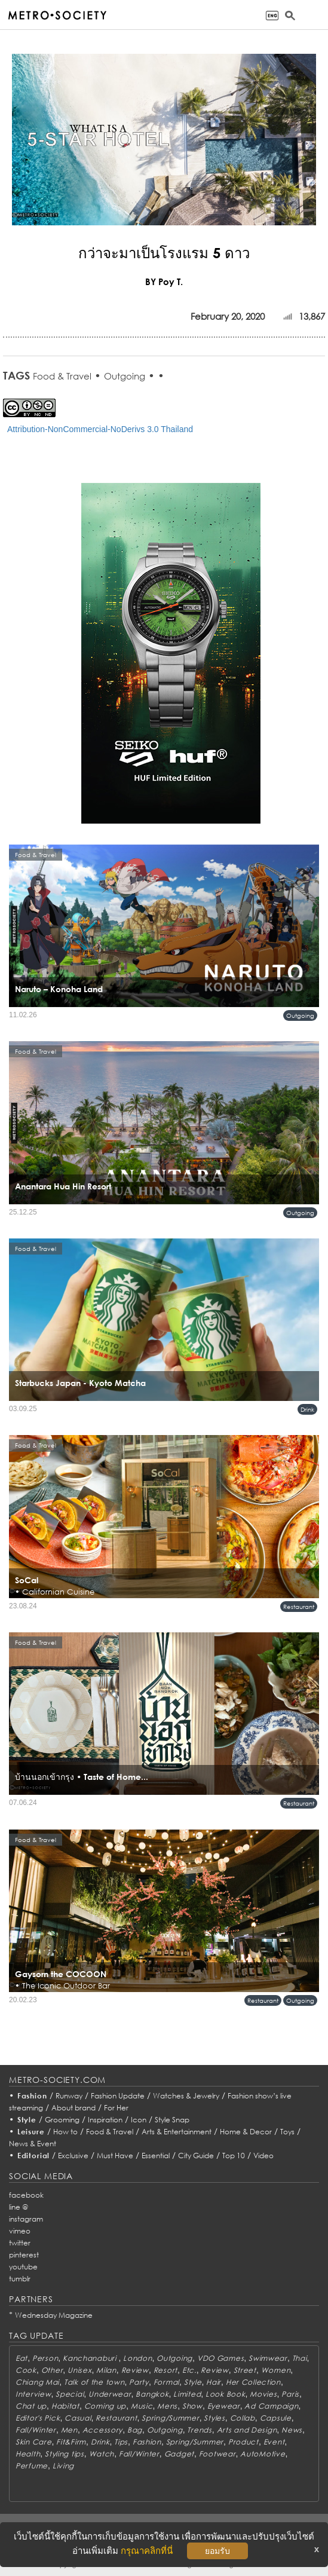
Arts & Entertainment (176, 2131)
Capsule (276, 2417)
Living (63, 2465)
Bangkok (152, 2394)
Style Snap (172, 2119)
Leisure (31, 2131)
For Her (116, 2107)
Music (142, 2405)
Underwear (109, 2394)
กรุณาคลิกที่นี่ (147, 2551)
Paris (290, 2394)
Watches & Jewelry (186, 2095)
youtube (23, 2266)
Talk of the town (94, 2382)
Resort (165, 2370)
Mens (167, 2405)
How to (65, 2131)
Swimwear (268, 2358)
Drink (307, 1409)
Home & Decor (246, 2131)
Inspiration (105, 2119)
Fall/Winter (36, 2429)
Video (263, 2155)
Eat (21, 2358)
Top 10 (233, 2155)
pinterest (24, 2254)
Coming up (105, 2405)
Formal (166, 2382)
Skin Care (33, 2441)
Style (26, 2119)
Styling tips (64, 2453)
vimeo (19, 2230)
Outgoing (124, 376)
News (291, 2429)
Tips (121, 2441)
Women (276, 2370)
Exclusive (73, 2155)
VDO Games (220, 2358)
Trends (199, 2429)
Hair (213, 2382)
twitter (19, 2242)
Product (243, 2441)
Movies (263, 2394)
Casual (78, 2417)
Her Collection (253, 2382)
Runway (69, 2095)
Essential (156, 2155)
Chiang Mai (37, 2382)
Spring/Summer (170, 2417)
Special (70, 2394)
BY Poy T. (164, 281)
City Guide (196, 2155)
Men (69, 2429)
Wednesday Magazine (54, 2315)
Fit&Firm (71, 2441)
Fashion (32, 2095)
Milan (106, 2370)
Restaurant (298, 1606)
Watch (102, 2453)
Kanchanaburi (90, 2358)
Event (274, 2441)
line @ (18, 2206)
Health (28, 2453)
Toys (287, 2131)
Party (139, 2382)
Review (135, 2370)
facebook (26, 2194)
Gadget (179, 2453)
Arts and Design (247, 2429)
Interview (33, 2394)
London (137, 2358)
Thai (299, 2358)
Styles (214, 2417)
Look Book (225, 2394)
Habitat (65, 2405)
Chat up (31, 2405)
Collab (242, 2417)
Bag (134, 2429)
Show (192, 2405)
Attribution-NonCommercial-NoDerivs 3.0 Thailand (100, 429)
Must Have (115, 2155)
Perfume (32, 2465)
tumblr (19, 2278)
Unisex (79, 2370)
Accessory (102, 2429)
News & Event (32, 2143)
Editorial (33, 2155)
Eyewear (223, 2405)
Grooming (62, 2119)
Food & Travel (62, 376)
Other (52, 2370)
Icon (138, 2119)
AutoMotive (262, 2453)
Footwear (217, 2453)
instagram (26, 2218)
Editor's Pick (38, 2417)
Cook (26, 2370)
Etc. (189, 2370)
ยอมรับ (217, 2551)
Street (245, 2370)
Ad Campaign (271, 2405)
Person (45, 2358)
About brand (73, 2107)
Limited (187, 2394)
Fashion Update (118, 2095)
